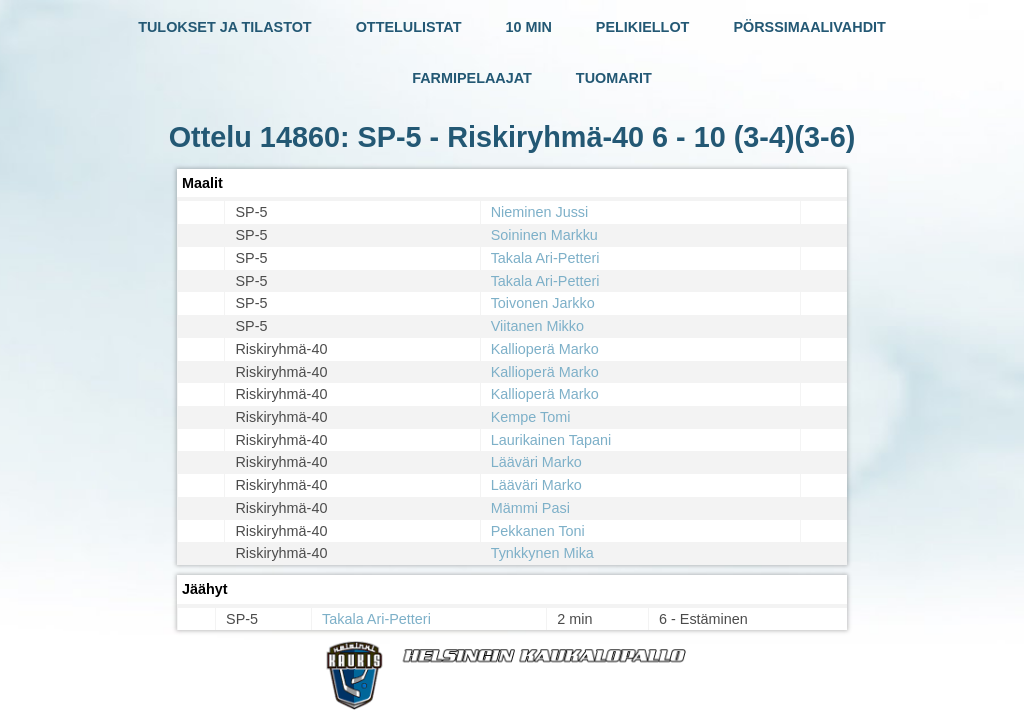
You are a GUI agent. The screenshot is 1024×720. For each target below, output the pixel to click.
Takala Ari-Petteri (545, 258)
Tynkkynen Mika (542, 553)
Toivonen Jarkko (543, 303)
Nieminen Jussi (540, 212)
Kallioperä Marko (545, 349)
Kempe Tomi (531, 417)
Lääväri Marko (536, 462)
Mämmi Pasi (530, 508)
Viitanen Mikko (537, 326)
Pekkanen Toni (538, 531)
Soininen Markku (544, 235)
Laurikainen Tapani (551, 440)
